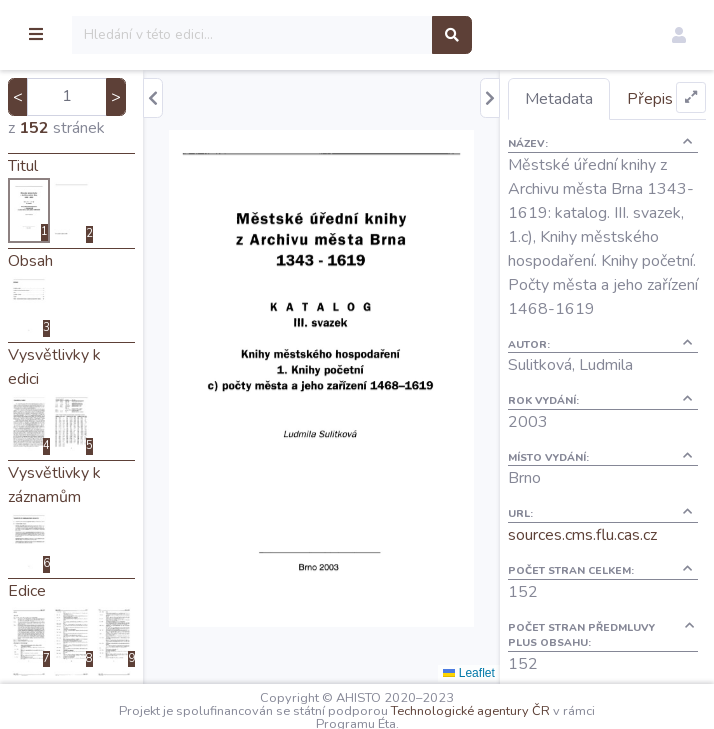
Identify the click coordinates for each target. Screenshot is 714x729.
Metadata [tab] (590, 99)
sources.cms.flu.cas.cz (613, 624)
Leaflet (500, 673)
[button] (679, 35)
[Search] (356, 35)
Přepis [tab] (579, 140)
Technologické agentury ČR (522, 711)
